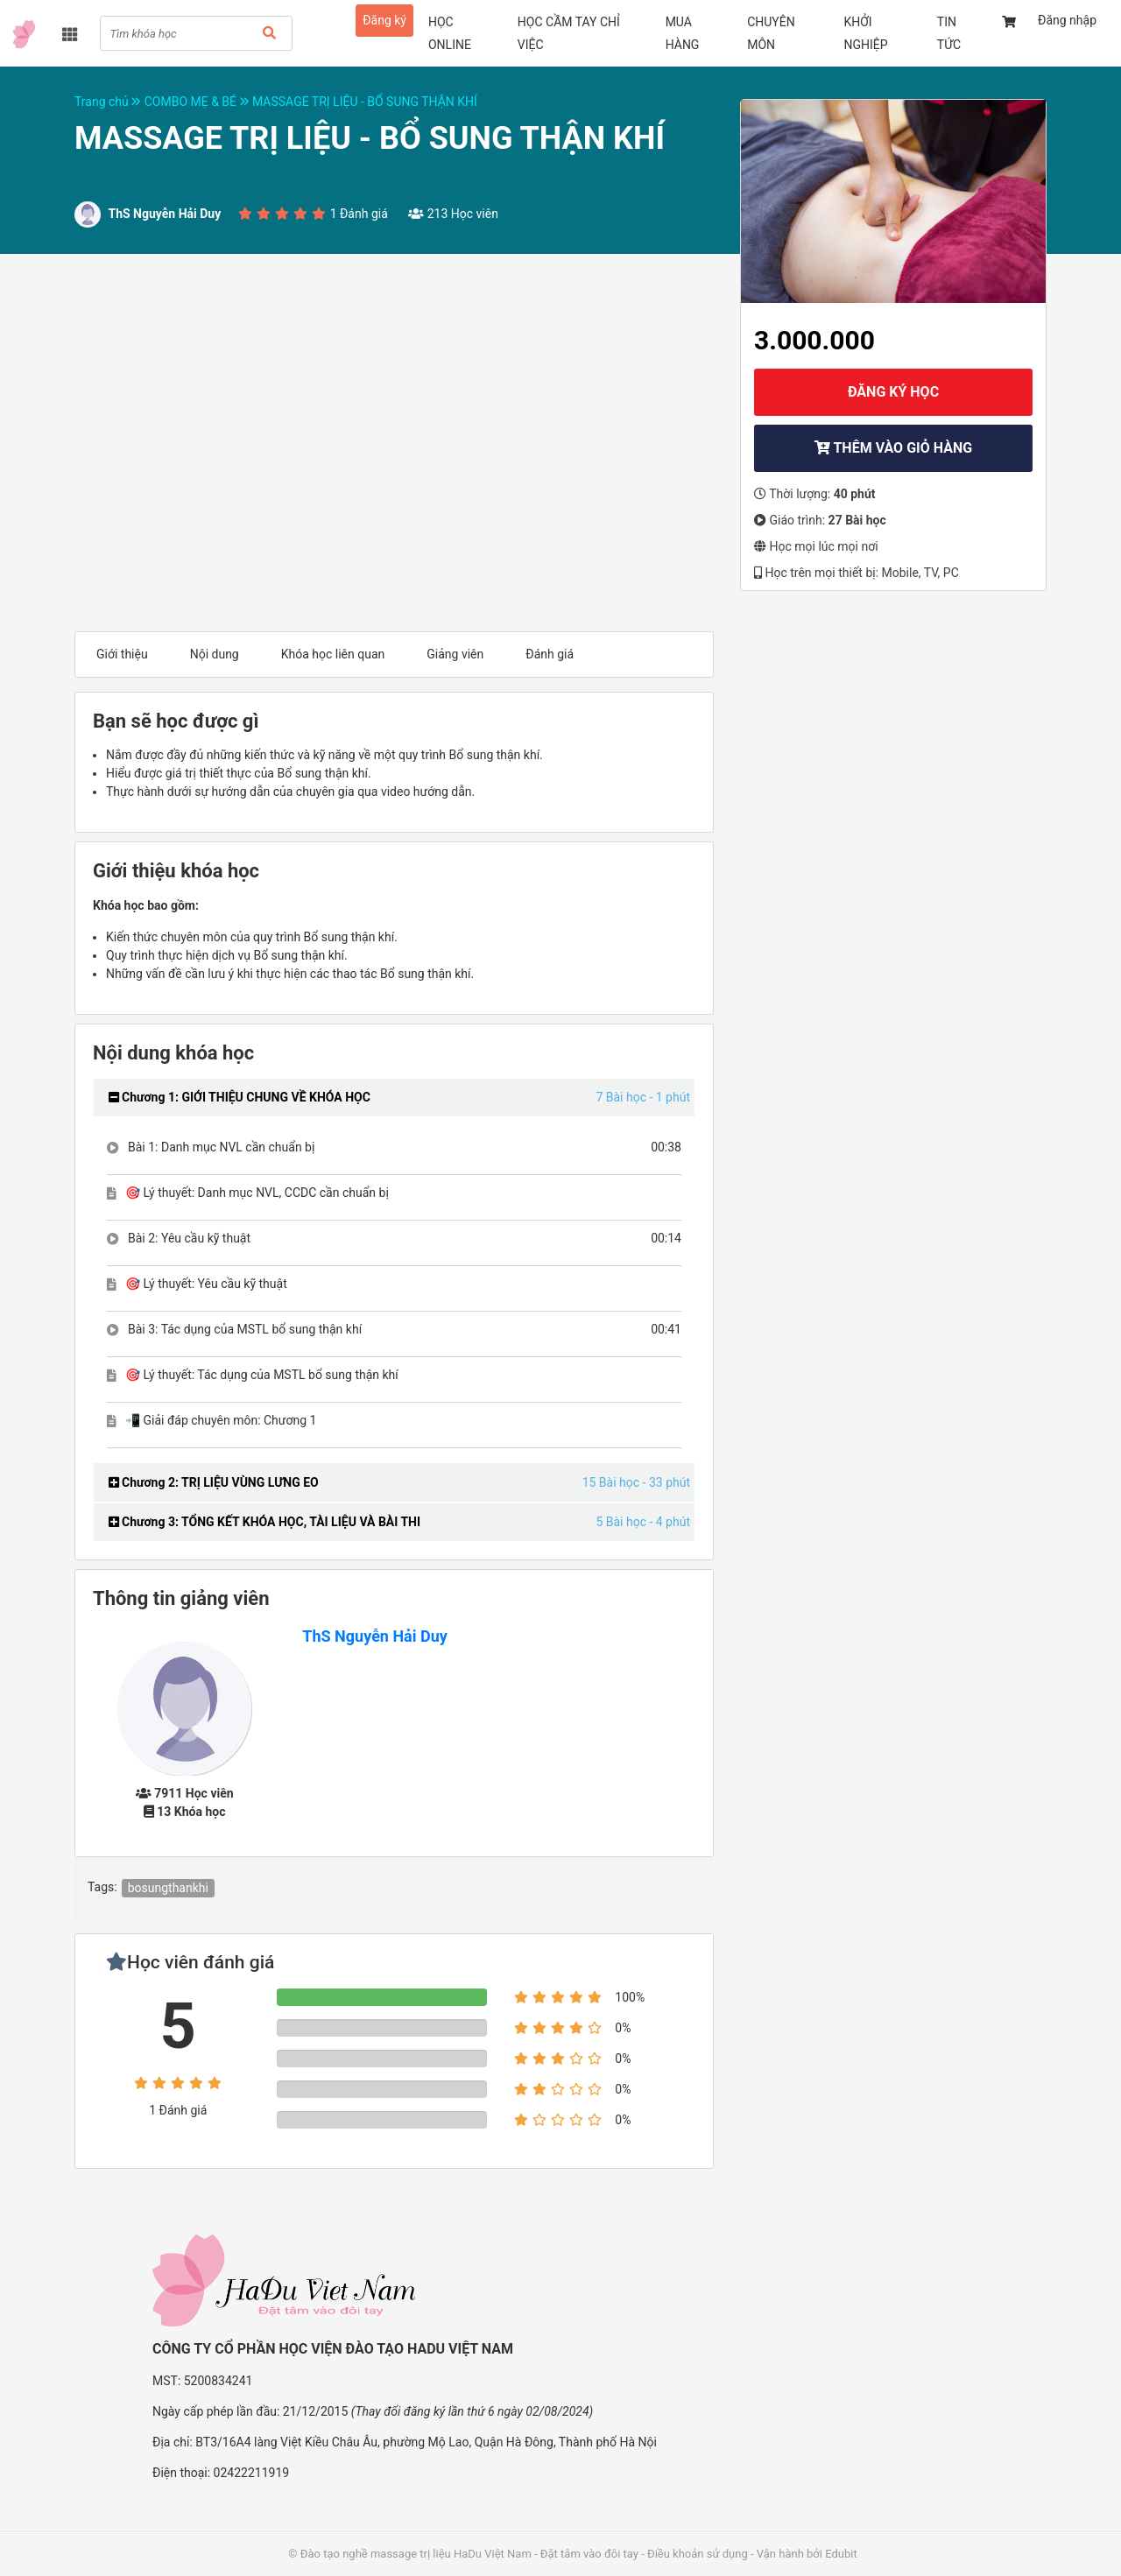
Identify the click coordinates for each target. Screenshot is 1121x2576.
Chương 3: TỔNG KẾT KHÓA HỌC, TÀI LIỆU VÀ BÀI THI (265, 1522)
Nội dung (214, 654)
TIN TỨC (949, 33)
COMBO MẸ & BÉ (198, 102)
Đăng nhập (1067, 20)
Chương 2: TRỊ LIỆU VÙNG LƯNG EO (214, 1482)
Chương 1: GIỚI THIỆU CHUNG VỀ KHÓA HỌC (239, 1097)
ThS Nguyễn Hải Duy (375, 1636)
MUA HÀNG (683, 33)
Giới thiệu (122, 654)
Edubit (841, 2553)
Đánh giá (549, 654)
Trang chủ (109, 102)
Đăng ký (384, 20)
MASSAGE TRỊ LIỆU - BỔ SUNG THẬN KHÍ (364, 102)
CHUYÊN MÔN (771, 33)
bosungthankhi (168, 1888)
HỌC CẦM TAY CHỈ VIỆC (569, 33)
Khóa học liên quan (333, 654)
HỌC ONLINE (449, 33)
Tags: (102, 1887)
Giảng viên (455, 654)
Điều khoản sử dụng (697, 2553)
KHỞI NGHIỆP (865, 33)
